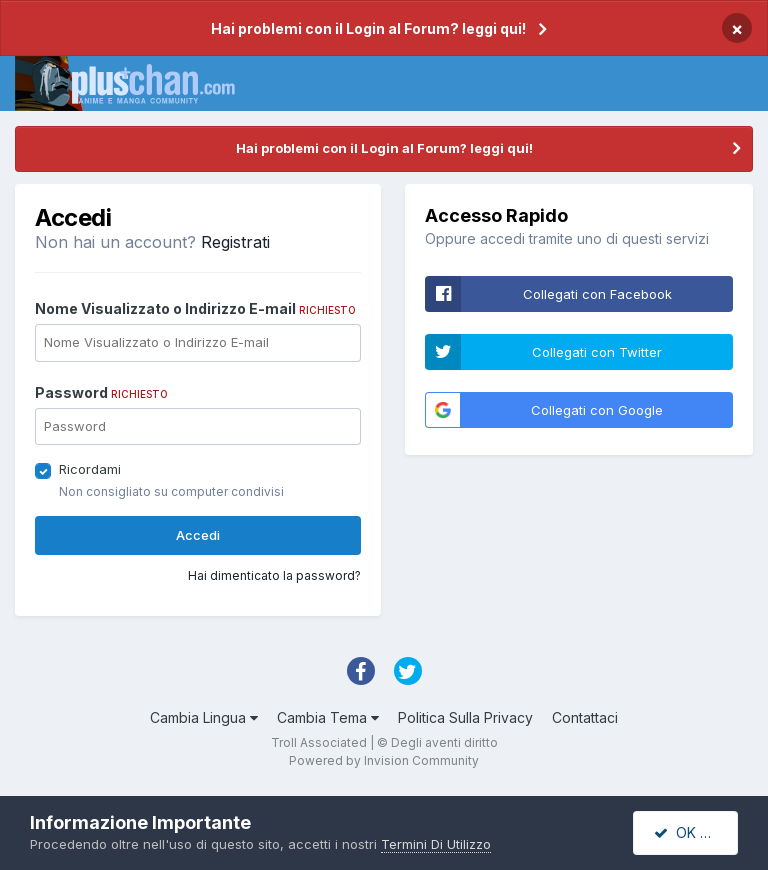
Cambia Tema (328, 717)
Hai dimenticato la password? (274, 575)
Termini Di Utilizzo (436, 844)
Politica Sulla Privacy (465, 717)
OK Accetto (696, 832)
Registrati (235, 242)
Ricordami (90, 469)
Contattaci (585, 717)
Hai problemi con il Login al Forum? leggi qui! (368, 28)
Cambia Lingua (204, 717)
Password (101, 392)
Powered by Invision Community (384, 760)
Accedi (198, 535)
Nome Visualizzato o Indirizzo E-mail (195, 308)
